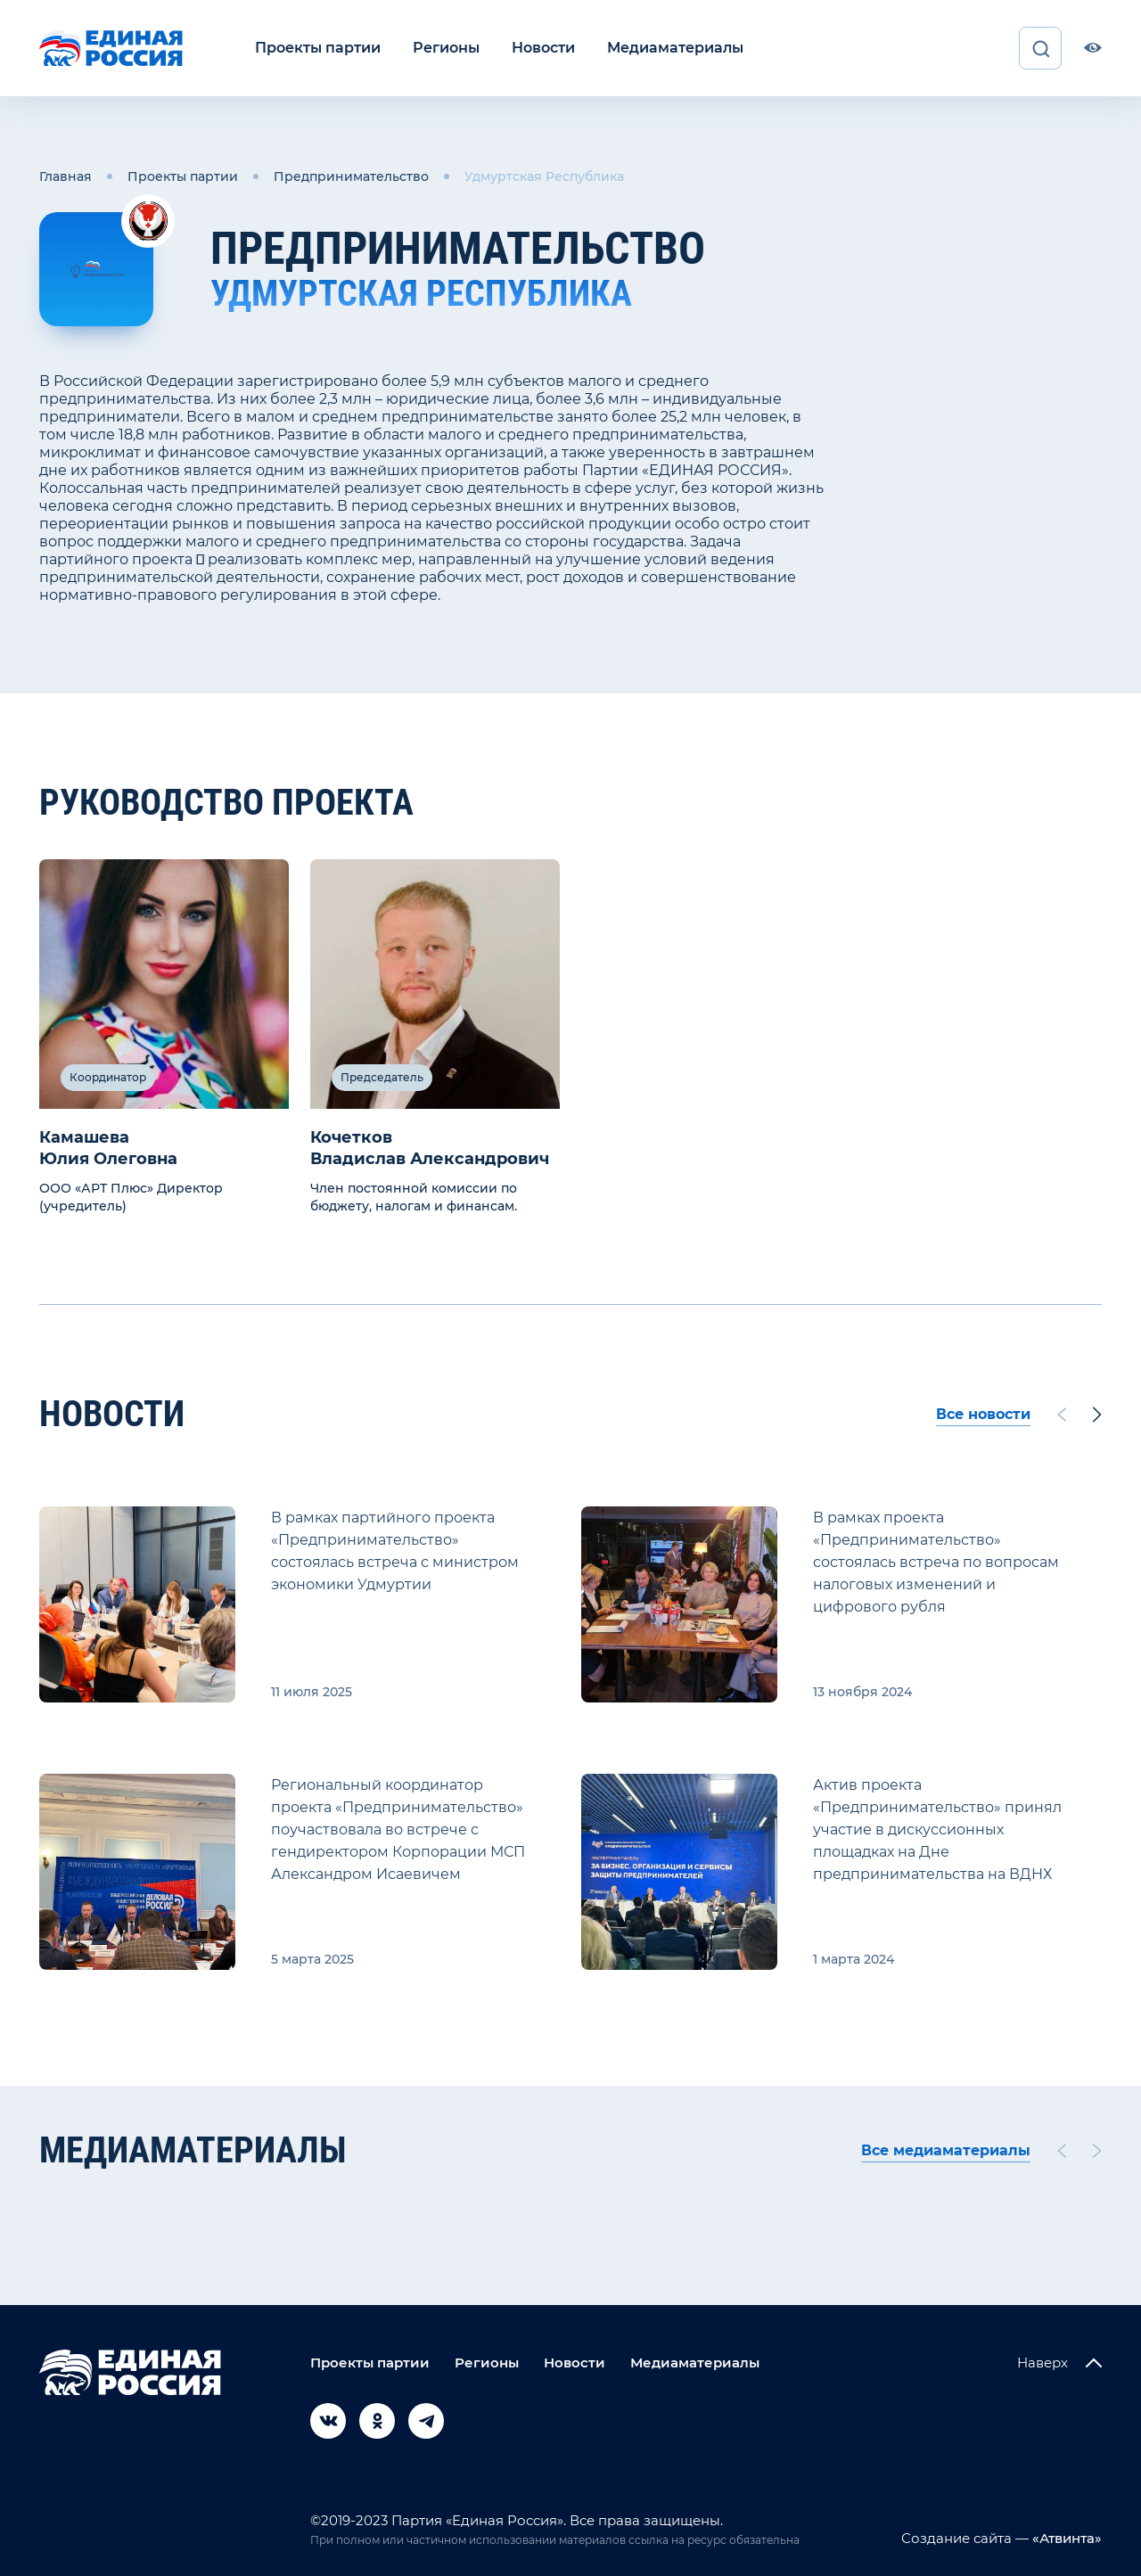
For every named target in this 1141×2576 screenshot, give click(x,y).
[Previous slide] (1061, 1415)
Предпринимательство (351, 176)
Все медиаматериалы (945, 2150)
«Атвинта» (1065, 2538)
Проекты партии (318, 47)
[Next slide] (1097, 1414)
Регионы (446, 47)
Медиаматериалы (675, 47)
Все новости (983, 1414)
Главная (65, 176)
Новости (543, 47)
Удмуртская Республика (544, 176)
